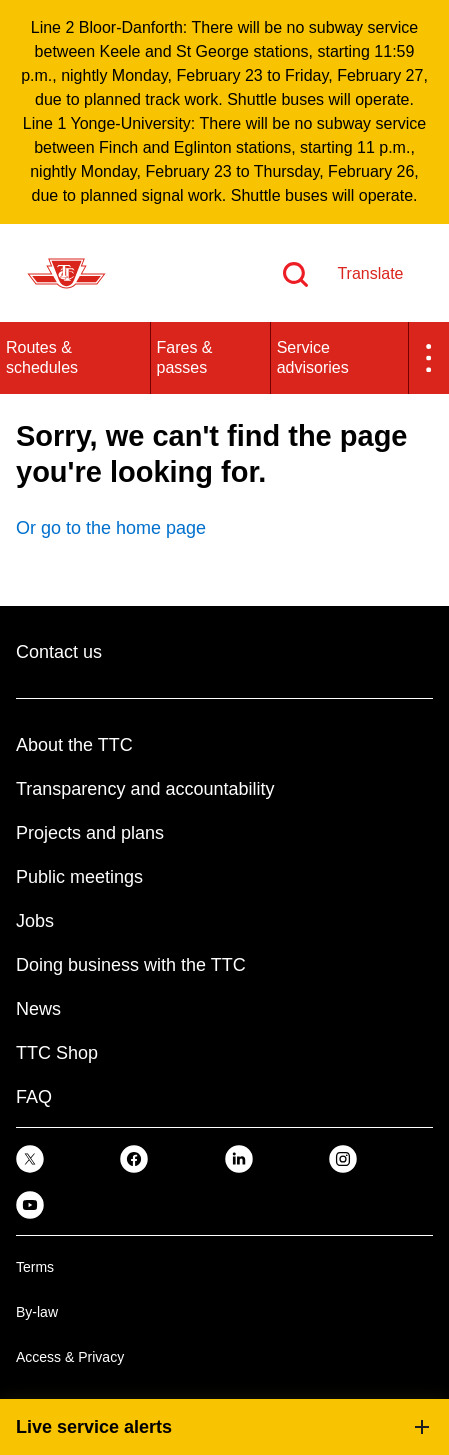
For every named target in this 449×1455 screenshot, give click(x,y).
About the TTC (74, 745)
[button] (429, 358)
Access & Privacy (70, 1357)
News (38, 1009)
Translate (370, 273)
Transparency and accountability (145, 789)
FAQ (34, 1097)
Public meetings (79, 877)
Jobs (35, 921)
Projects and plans (90, 833)
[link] (30, 1158)
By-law (37, 1312)
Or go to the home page (111, 528)
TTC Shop (57, 1053)
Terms (35, 1267)
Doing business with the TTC (131, 965)
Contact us (59, 652)
